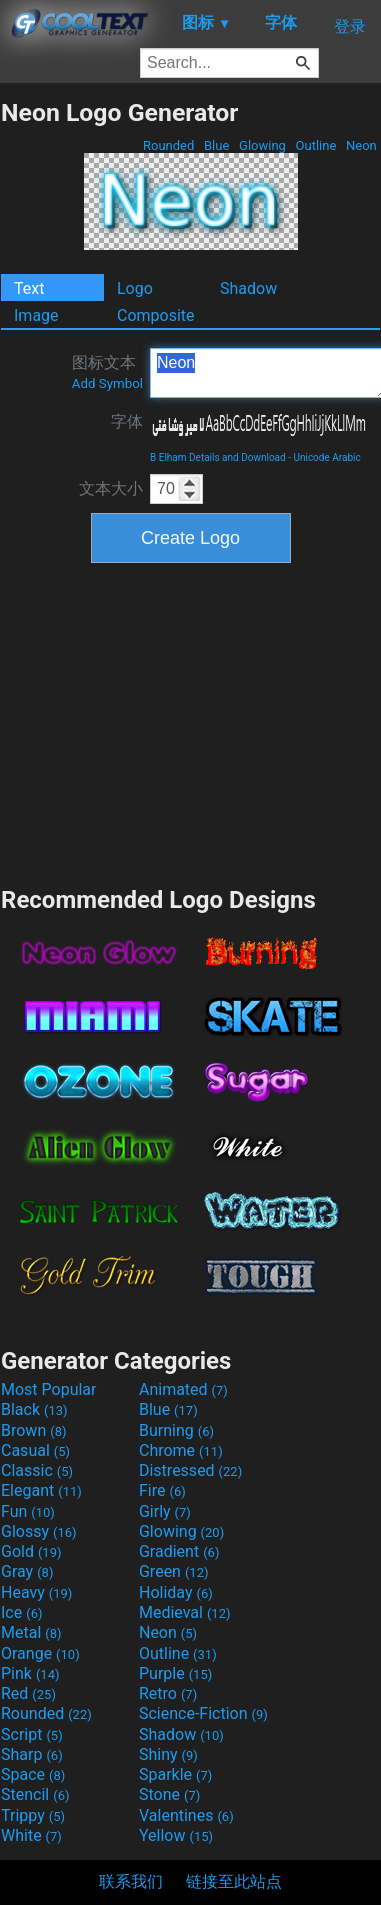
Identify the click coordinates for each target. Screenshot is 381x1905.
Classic (37, 1470)
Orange (40, 1653)
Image (36, 315)
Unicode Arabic (326, 457)
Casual (35, 1450)
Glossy (39, 1531)
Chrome (181, 1450)
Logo (135, 288)
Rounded (169, 145)
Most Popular (49, 1389)
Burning (176, 1430)
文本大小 (111, 488)
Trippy (33, 1815)
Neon (361, 145)
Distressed (190, 1470)
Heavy (36, 1592)
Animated (183, 1389)
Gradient (179, 1551)
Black (34, 1409)
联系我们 (131, 1881)
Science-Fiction (203, 1713)
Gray (27, 1571)
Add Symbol (107, 383)
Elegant (41, 1490)
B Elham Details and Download (218, 457)
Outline (315, 145)
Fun (28, 1511)
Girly (165, 1511)
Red (28, 1693)
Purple (175, 1673)
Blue (217, 145)
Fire (162, 1490)
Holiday (176, 1592)
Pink (30, 1673)
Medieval (185, 1612)
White (31, 1835)
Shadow (248, 288)
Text (29, 288)
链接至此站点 (234, 1881)
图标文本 (107, 372)
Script (32, 1734)
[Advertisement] (191, 722)
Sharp (32, 1754)
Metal (31, 1632)
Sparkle (175, 1774)
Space (33, 1774)
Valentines (186, 1815)
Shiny (168, 1754)
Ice (21, 1612)
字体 (127, 421)
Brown (33, 1430)
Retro (168, 1693)
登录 (350, 26)
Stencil (35, 1794)
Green (174, 1571)
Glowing (262, 145)
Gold (31, 1551)
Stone (169, 1794)
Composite (156, 315)
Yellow (176, 1835)
